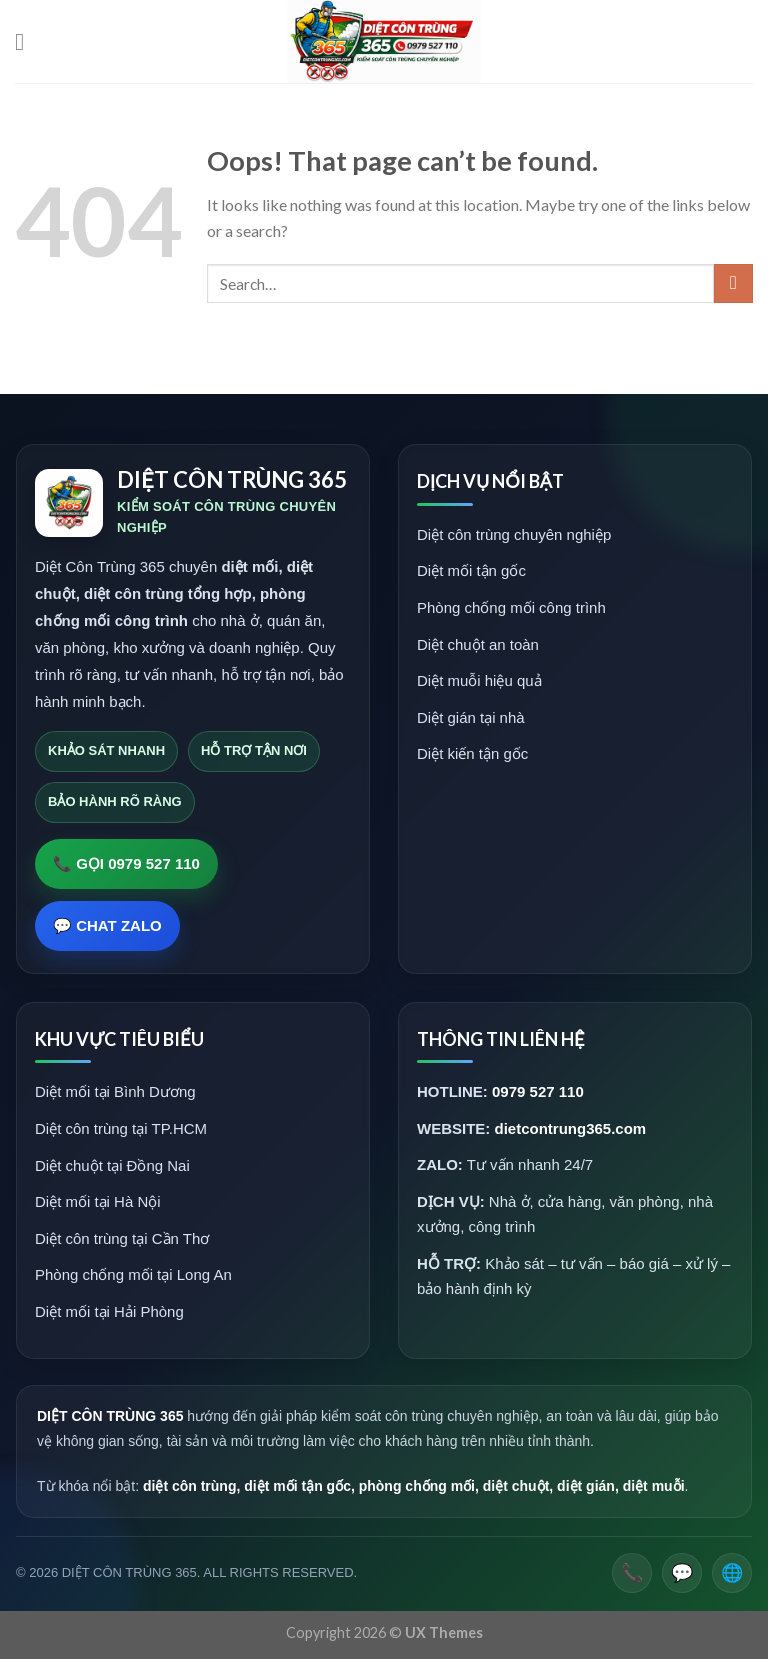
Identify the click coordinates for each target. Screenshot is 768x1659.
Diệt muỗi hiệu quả (479, 680)
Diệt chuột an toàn (478, 644)
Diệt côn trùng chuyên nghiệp (514, 534)
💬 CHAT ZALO (107, 925)
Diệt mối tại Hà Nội (98, 1201)
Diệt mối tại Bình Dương (115, 1091)
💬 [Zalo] (682, 1573)
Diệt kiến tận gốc (472, 753)
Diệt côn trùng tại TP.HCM (121, 1128)
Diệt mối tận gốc (471, 570)
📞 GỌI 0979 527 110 (126, 863)
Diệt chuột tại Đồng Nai (112, 1165)
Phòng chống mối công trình (511, 607)
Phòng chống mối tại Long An (133, 1274)
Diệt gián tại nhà (471, 717)
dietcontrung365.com (571, 1128)
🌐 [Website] (732, 1573)
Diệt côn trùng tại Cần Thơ (122, 1238)
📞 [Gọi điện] (632, 1573)
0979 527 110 (538, 1091)
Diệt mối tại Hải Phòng (109, 1311)
